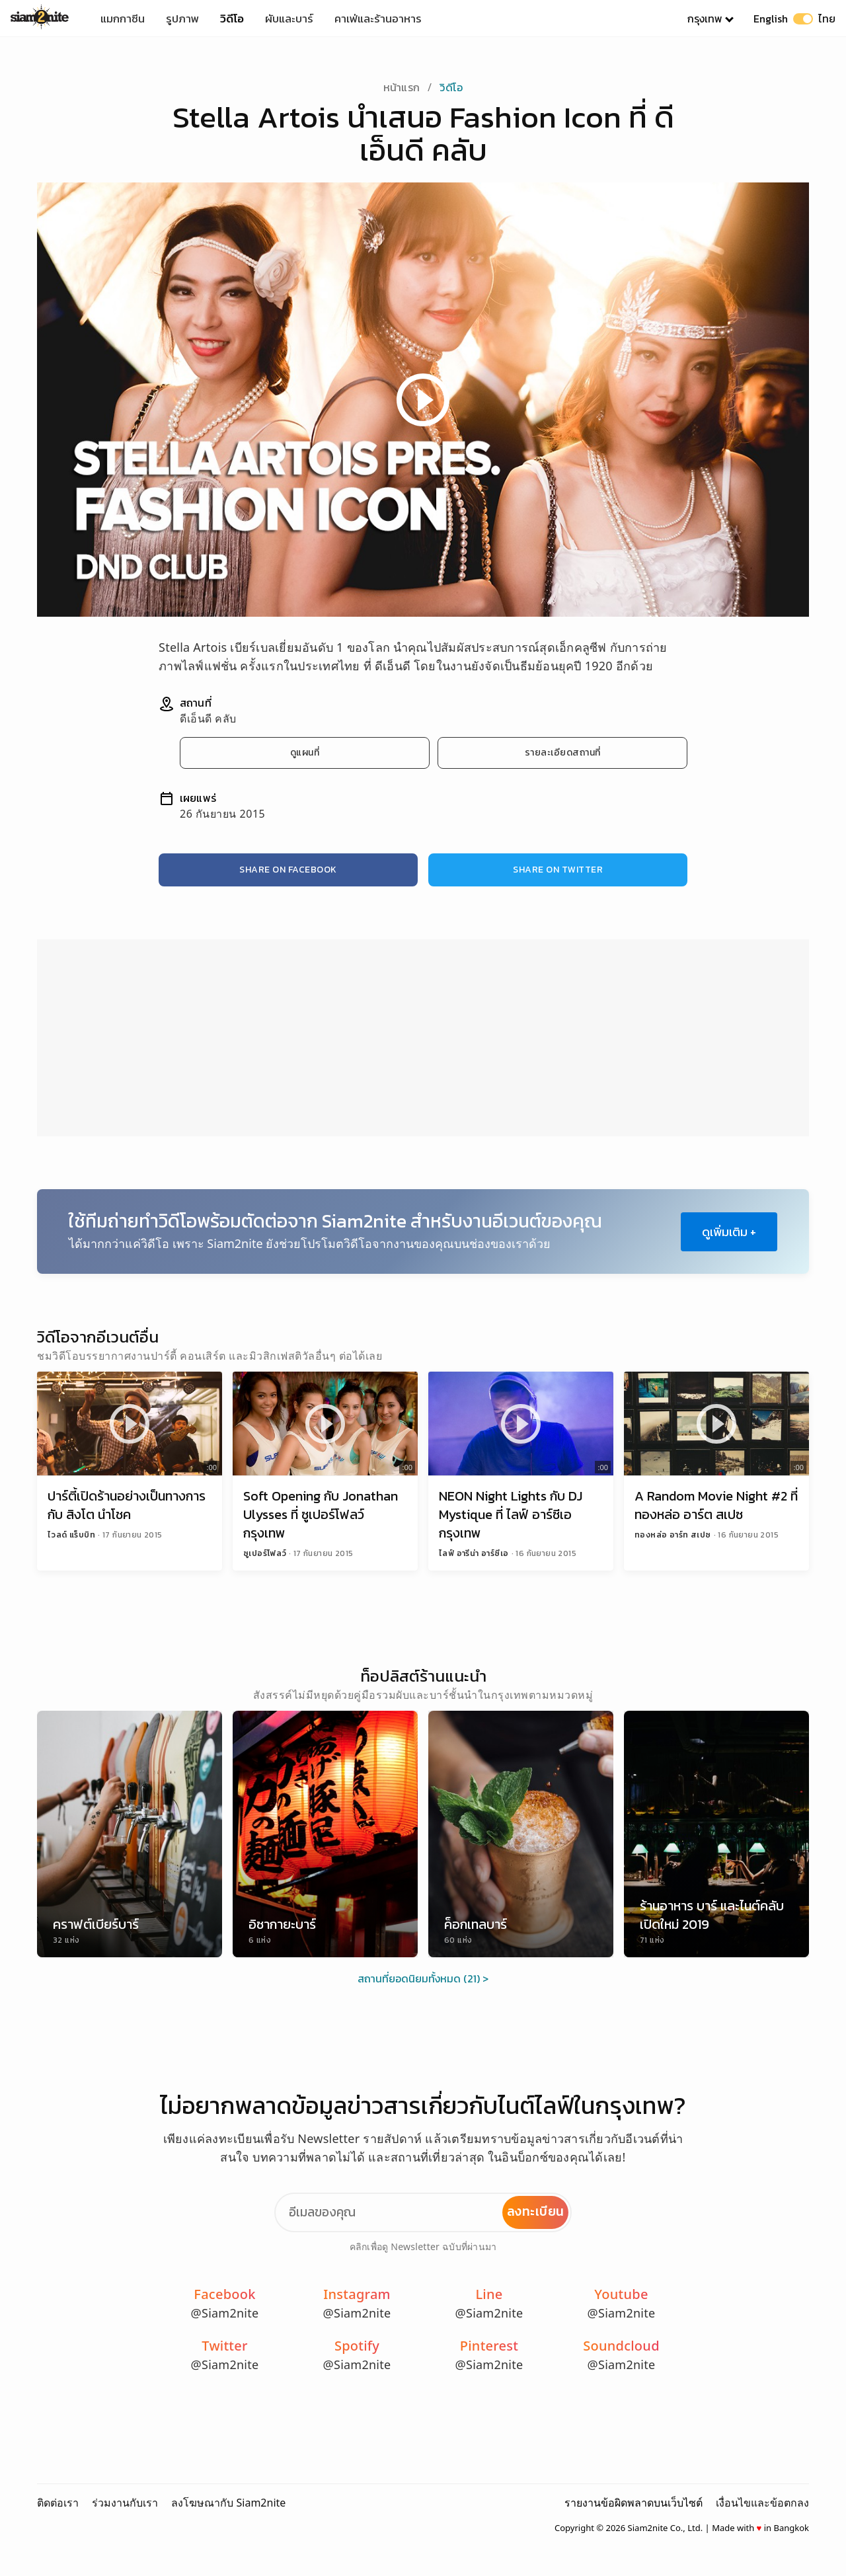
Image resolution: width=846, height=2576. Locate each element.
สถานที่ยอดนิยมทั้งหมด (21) (419, 1978)
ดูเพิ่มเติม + (729, 1232)
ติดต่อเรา (58, 2502)
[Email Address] (423, 2212)
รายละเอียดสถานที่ (563, 753)
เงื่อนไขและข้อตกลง (762, 2502)
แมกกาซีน (122, 18)
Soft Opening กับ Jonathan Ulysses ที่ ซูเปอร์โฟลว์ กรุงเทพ (320, 1514)
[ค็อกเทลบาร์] (520, 1834)
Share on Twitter (558, 870)
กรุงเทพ (704, 18)
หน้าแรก (401, 87)
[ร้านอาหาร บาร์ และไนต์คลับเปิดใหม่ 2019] (716, 1834)
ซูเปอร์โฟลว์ (266, 1553)
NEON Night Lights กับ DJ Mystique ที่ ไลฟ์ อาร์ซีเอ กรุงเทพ (510, 1514)
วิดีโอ (232, 18)
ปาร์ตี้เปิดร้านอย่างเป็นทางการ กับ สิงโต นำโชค (127, 1505)
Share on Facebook (288, 870)
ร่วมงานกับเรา (125, 2502)
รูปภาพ (182, 18)
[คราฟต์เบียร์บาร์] (129, 1834)
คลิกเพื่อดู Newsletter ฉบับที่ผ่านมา (423, 2246)
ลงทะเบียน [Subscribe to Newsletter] (535, 2211)
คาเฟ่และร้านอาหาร (378, 18)
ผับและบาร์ (289, 18)
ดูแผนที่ (305, 753)
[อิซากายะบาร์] (325, 1834)
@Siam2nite (225, 2313)
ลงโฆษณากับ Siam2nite (228, 2502)
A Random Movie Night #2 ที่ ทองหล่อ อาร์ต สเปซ (716, 1505)
